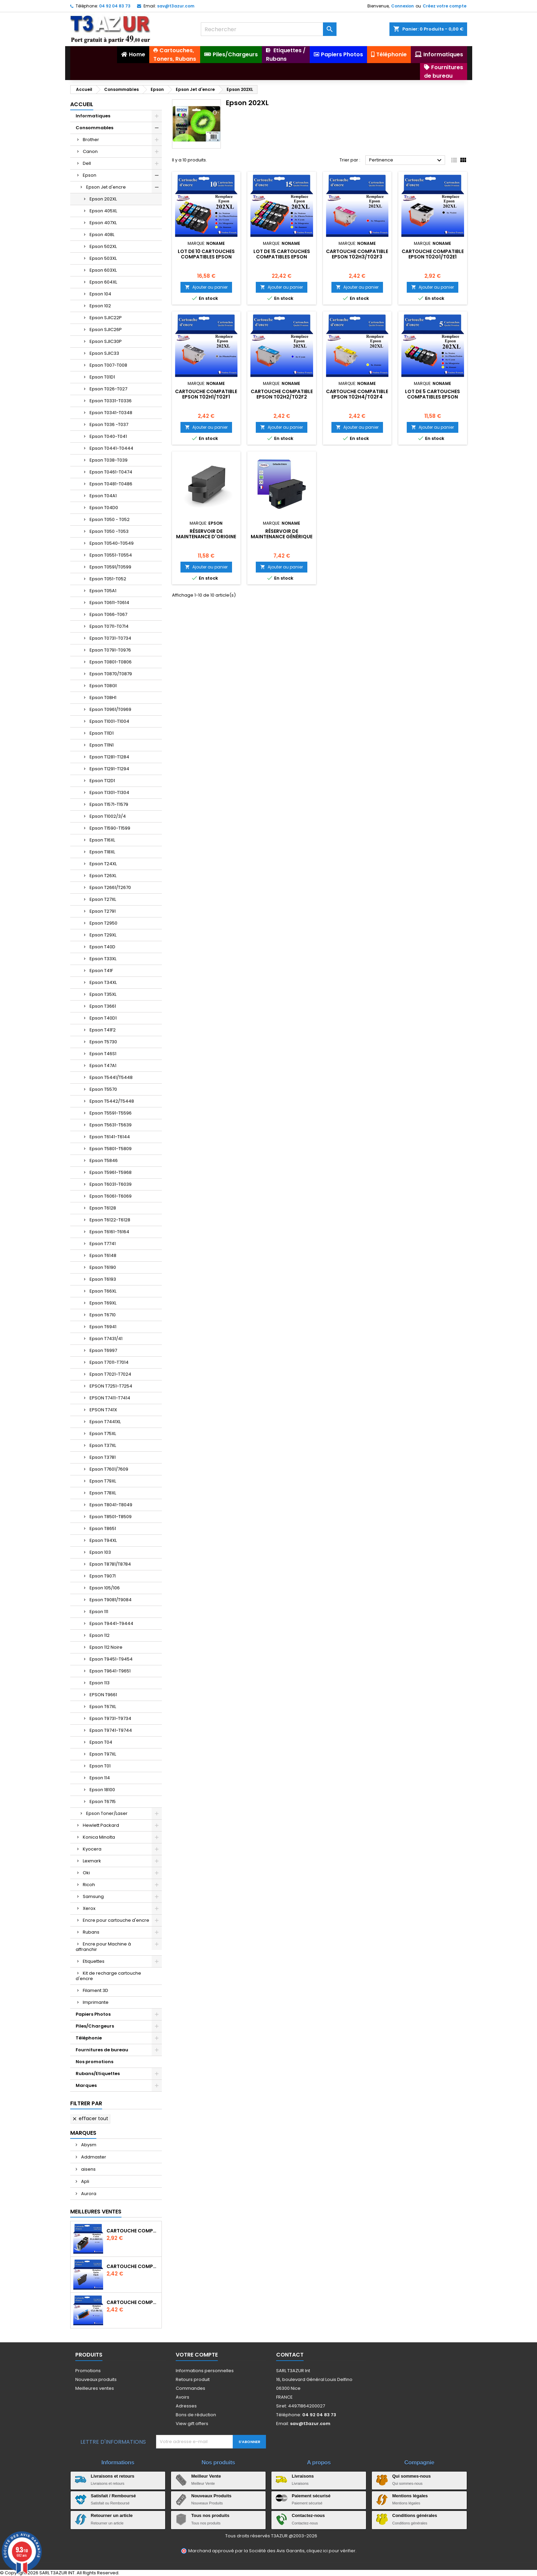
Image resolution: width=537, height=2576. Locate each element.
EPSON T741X (103, 1410)
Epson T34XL (103, 982)
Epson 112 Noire (106, 1647)
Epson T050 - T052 (110, 519)
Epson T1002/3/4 (108, 816)
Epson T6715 (103, 1801)
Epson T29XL (103, 935)
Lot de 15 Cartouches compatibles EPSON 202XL (281, 257)
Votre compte (197, 2355)
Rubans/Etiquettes (98, 2073)
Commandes (190, 2388)
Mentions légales (410, 2495)
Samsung (93, 1896)
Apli (84, 2181)
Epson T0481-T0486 (111, 484)
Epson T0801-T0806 (111, 662)
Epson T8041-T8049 (111, 1505)
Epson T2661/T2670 (110, 887)
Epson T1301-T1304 (109, 792)
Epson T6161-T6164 (109, 1231)
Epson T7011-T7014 (109, 1362)
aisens (88, 2169)
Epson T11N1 (102, 745)
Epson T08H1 (103, 697)
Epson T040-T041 (108, 436)
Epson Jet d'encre (106, 187)
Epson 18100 (102, 1789)
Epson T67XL (103, 1706)
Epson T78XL (103, 1493)
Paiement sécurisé (311, 2495)
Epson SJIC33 (104, 353)
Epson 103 (100, 1552)
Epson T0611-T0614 (109, 602)
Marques (86, 2085)
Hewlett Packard (101, 1825)
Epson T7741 (103, 1243)
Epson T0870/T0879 (111, 674)
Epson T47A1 (103, 1065)
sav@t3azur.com (175, 6)
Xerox (89, 1908)
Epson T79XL (103, 1481)
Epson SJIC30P (106, 341)
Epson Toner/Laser (107, 1813)
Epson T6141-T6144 (110, 1137)
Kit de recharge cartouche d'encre (108, 1976)
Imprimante (96, 2002)
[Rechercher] (269, 29)
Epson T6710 (103, 1315)
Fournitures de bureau (102, 2050)
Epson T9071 (103, 1576)
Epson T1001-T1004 (109, 721)
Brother (91, 139)
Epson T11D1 (102, 733)
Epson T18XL (102, 852)
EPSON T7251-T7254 (111, 1386)
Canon (90, 151)
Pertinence (406, 160)
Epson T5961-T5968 (111, 1172)
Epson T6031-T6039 (111, 1184)
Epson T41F (101, 970)
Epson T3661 (103, 1006)
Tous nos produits (210, 2515)
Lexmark (92, 1861)
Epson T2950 (103, 923)
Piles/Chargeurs (95, 2026)
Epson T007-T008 (108, 365)
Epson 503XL (103, 258)
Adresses (186, 2406)
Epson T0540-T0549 (112, 543)
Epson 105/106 (105, 1588)
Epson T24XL (103, 863)
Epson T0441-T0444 (111, 448)
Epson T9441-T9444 (111, 1623)
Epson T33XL (103, 958)
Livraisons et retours (113, 2476)
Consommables (94, 127)
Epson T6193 (103, 1279)
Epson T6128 (103, 1208)
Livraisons (303, 2476)
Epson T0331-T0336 (111, 401)
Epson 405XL (103, 211)
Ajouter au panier (206, 287)
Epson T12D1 (102, 780)
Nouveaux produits (96, 2379)
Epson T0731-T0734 (110, 638)
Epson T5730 (103, 1042)
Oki (86, 1873)
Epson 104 (100, 294)
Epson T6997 (103, 1350)
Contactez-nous (308, 2515)
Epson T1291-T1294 (109, 769)
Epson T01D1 (102, 377)
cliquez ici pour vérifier (331, 2551)
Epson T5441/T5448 (111, 1077)
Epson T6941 (103, 1326)
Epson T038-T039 (109, 460)
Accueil (81, 104)
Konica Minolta (99, 1837)
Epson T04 (101, 1742)
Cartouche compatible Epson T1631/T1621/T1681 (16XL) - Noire (133, 2266)
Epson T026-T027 (108, 389)
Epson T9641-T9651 (110, 1671)
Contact (290, 2355)
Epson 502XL (103, 246)
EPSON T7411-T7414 (110, 1398)
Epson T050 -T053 (109, 531)
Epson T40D (102, 947)
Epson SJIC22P (106, 317)
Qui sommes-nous (411, 2476)
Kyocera (92, 1849)
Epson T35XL (103, 994)
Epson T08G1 (103, 685)
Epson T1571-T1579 (109, 804)
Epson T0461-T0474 (111, 472)
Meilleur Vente (206, 2476)
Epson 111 (99, 1611)
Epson (89, 175)
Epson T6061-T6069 (111, 1196)
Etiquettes (93, 1961)
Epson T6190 (103, 1267)
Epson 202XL (103, 199)
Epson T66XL (103, 1291)
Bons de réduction (196, 2415)
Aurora (88, 2193)
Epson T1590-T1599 (110, 828)
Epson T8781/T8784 (110, 1564)
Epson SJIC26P (106, 329)
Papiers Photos (93, 2014)
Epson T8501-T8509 (111, 1516)
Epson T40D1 (103, 1018)
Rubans (91, 1932)
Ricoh (89, 1884)
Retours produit (193, 2379)
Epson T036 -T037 (109, 424)
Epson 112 (100, 1635)
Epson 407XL (103, 222)
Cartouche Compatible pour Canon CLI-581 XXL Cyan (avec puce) (133, 2302)
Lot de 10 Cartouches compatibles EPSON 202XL (206, 257)
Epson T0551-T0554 (111, 555)
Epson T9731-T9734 (110, 1718)
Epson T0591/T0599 (110, 567)
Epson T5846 (104, 1160)
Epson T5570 (103, 1089)
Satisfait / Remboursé (113, 2495)
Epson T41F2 (103, 1030)
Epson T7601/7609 (109, 1469)
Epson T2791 (103, 911)
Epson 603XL (103, 270)
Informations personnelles (205, 2370)
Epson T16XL (102, 840)
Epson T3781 (103, 1457)
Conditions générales (414, 2515)
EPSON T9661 (103, 1694)
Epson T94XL (103, 1540)
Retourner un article (112, 2515)
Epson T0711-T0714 (109, 626)
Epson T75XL (103, 1433)
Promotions (88, 2370)
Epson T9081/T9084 (111, 1599)
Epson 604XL (103, 282)
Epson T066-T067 (108, 614)
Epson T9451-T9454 (111, 1659)
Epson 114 (100, 1778)
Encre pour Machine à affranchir (103, 1947)
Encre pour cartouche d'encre (116, 1920)
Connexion (402, 6)
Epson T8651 (103, 1528)
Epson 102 (100, 306)
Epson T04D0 (104, 507)
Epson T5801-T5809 (111, 1148)
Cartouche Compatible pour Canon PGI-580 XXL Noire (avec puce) (133, 2230)
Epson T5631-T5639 (111, 1125)
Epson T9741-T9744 (111, 1730)
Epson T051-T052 (108, 579)
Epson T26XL (103, 875)
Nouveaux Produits (211, 2495)
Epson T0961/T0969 (110, 709)
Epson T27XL (103, 899)
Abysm (88, 2145)
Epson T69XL (103, 1303)
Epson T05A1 (103, 590)
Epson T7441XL (105, 1421)
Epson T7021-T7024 (110, 1374)
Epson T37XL (103, 1445)
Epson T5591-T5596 (111, 1113)
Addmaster (93, 2157)
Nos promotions (94, 2061)
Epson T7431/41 (106, 1338)
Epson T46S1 (103, 1053)
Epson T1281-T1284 (109, 757)
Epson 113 (100, 1683)
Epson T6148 (103, 1255)
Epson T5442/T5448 (112, 1101)
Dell (87, 163)
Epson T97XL (103, 1754)
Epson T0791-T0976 (110, 650)
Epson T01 (100, 1766)
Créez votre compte (444, 6)
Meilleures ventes (94, 2388)
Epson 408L (102, 234)
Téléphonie (89, 2038)
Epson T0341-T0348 (111, 412)
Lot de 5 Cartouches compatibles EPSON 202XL (432, 397)
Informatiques (93, 116)
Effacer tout (90, 2118)
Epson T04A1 (103, 495)
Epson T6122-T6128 (110, 1220)
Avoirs (182, 2397)
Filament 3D (95, 1990)
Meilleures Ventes (95, 2211)
